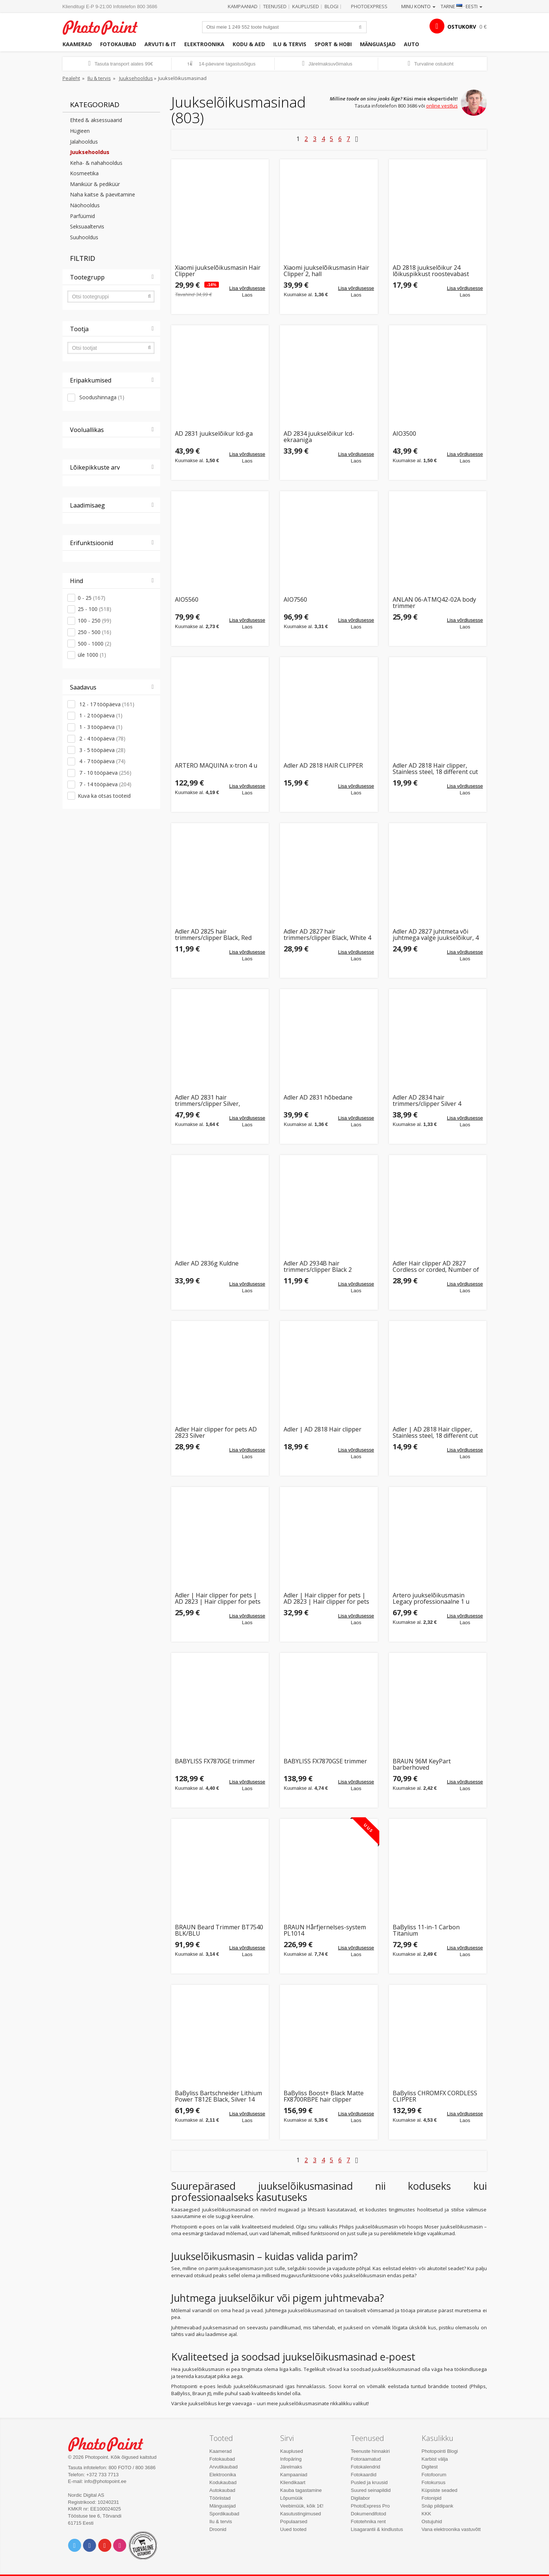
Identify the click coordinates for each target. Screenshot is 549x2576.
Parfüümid (82, 216)
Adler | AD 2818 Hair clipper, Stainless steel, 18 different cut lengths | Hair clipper (435, 1432)
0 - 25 (91, 597)
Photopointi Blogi (440, 2451)
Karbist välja (435, 2459)
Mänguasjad (378, 44)
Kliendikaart (293, 2482)
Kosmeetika (84, 173)
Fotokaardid (364, 2474)
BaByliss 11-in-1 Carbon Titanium (426, 1930)
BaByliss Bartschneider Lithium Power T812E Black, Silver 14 (218, 2096)
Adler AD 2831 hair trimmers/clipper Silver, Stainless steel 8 (207, 1100)
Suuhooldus (84, 237)
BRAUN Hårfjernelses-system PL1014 (325, 1930)
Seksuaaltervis (87, 226)
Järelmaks (291, 2467)
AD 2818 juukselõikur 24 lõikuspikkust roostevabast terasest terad (431, 271)
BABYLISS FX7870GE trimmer (215, 1761)
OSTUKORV (461, 26)
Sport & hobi (333, 44)
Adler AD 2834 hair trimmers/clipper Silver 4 (427, 1100)
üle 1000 (92, 654)
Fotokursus (434, 2482)
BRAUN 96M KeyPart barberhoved (422, 1764)
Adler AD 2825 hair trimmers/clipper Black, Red (213, 934)
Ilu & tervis (289, 44)
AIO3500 (404, 434)
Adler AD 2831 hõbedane (318, 1097)
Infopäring (291, 2459)
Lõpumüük (291, 2498)
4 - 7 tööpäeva (101, 761)
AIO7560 (295, 600)
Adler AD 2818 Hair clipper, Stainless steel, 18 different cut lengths (435, 768)
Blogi (331, 6)
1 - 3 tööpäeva (100, 726)
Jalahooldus (84, 141)
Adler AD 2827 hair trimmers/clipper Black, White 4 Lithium (327, 934)
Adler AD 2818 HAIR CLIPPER (323, 765)
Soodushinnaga (101, 397)
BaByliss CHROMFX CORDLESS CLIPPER (435, 2096)
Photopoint (105, 26)
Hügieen (80, 130)
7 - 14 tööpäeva (104, 784)
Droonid (218, 2529)
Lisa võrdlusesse (247, 288)
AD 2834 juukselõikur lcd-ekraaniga (319, 437)
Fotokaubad (118, 44)
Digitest (430, 2467)
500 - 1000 (94, 643)
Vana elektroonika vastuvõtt (451, 2529)
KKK (426, 2513)
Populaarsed (293, 2521)
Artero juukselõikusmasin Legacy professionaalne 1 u (431, 1598)
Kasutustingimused (300, 2513)
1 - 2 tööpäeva (100, 715)
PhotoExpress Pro (370, 2506)
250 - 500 (94, 632)
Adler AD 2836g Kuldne (207, 1263)
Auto (411, 44)
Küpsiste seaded (439, 2490)
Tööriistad (220, 2498)
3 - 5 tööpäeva (101, 749)
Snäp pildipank (437, 2506)
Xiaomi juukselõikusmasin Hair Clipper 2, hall (326, 271)
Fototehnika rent (368, 2521)
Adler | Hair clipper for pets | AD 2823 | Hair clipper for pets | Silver (218, 1598)
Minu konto (418, 6)
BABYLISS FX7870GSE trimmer (325, 1761)
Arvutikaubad (224, 2467)
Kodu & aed (249, 44)
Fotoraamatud (366, 2459)
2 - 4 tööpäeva (101, 738)
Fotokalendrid (365, 2467)
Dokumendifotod (368, 2513)
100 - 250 (94, 620)
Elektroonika (204, 44)
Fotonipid (431, 2498)
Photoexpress (369, 6)
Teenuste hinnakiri (370, 2451)
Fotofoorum (434, 2474)
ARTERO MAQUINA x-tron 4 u (216, 765)
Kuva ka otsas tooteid (104, 795)
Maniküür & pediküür (95, 184)
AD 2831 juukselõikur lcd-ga (214, 434)
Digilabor (360, 2498)
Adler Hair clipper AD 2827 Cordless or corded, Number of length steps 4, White (436, 1266)
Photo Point (110, 2443)
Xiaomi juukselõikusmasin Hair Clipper (218, 271)
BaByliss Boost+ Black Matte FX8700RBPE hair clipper (324, 2096)
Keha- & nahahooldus (96, 162)
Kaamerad (77, 44)
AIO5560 (186, 600)
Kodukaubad (223, 2482)
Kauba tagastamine (301, 2490)
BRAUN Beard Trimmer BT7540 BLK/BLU (219, 1930)
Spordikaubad (224, 2513)
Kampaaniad (243, 6)
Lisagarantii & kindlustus (377, 2529)
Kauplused (305, 6)
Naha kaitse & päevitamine (102, 194)
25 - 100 (94, 608)
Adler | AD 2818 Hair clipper (322, 1429)
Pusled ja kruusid (369, 2482)
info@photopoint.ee (105, 2481)
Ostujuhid (432, 2521)
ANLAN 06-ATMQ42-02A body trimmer (434, 602)
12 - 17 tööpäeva (106, 704)
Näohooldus (85, 205)
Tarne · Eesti (461, 6)
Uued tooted (293, 2529)
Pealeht (71, 78)
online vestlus (442, 105)
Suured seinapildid (371, 2490)
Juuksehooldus (136, 78)
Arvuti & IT (160, 44)
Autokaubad (222, 2490)
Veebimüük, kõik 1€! (301, 2506)
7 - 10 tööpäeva (104, 772)
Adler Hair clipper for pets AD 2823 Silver (216, 1432)
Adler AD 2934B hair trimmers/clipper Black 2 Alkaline (318, 1266)
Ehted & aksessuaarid (96, 120)
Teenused (275, 6)
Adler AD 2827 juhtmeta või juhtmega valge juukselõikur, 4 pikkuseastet (436, 934)
